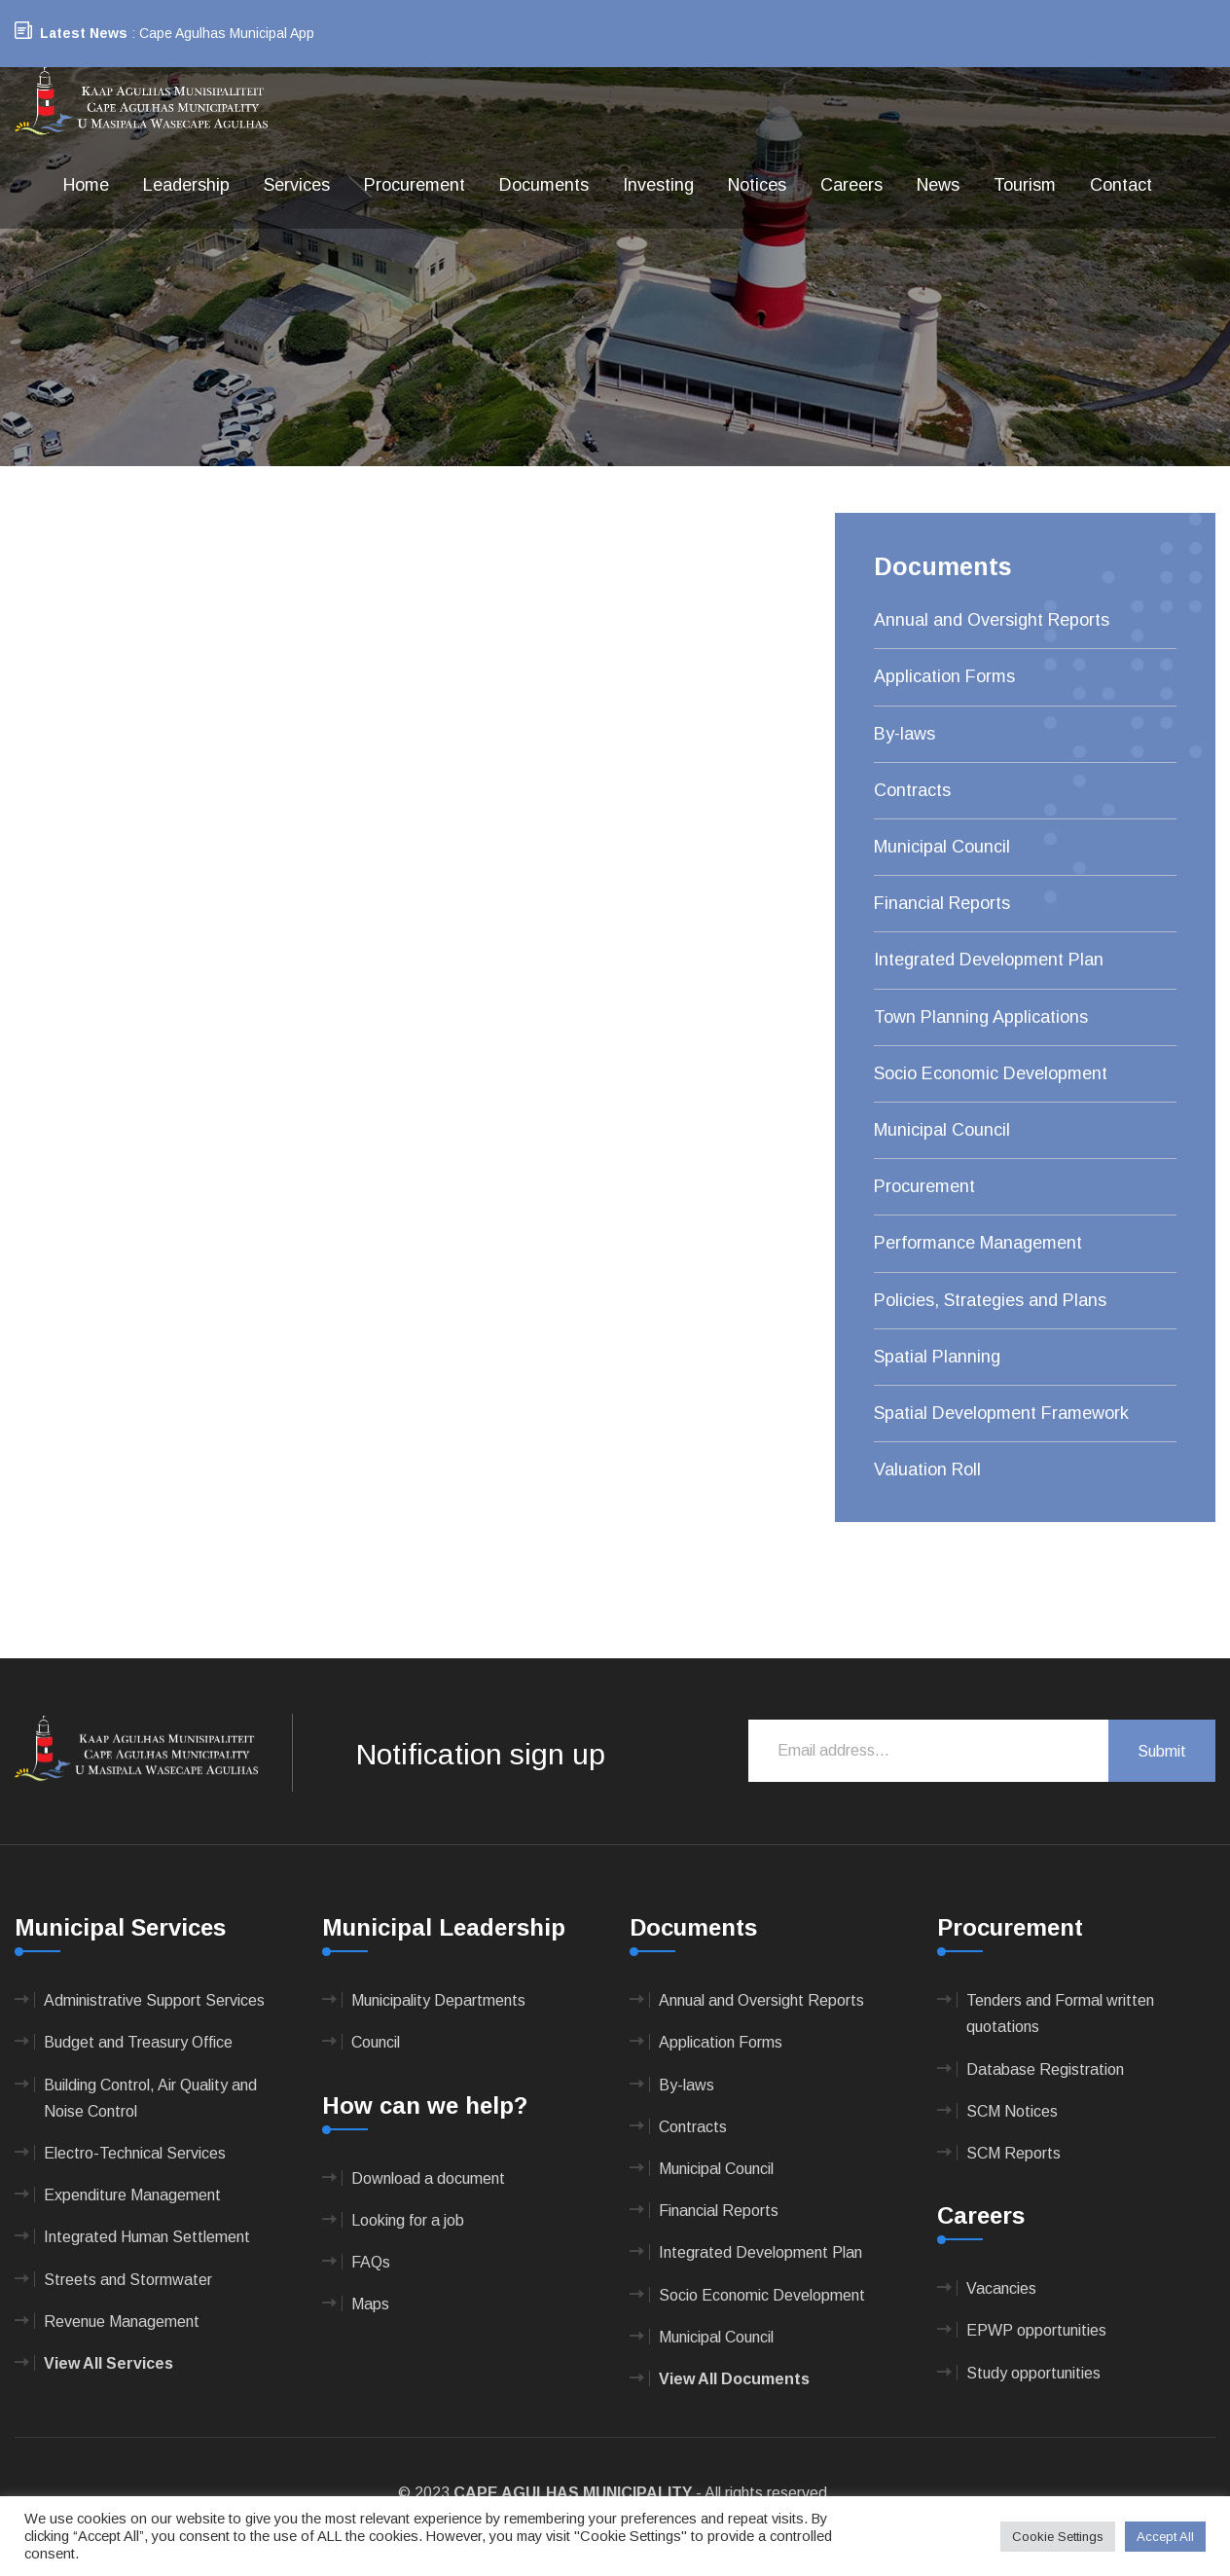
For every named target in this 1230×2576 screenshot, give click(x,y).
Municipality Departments (438, 2000)
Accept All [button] (1165, 2536)
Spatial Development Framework (1001, 1413)
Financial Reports (942, 903)
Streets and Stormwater (128, 2279)
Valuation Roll (927, 1469)
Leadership (186, 185)
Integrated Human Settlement (147, 2237)
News (938, 185)
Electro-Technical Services (135, 2153)
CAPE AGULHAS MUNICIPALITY (572, 2493)
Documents (544, 185)
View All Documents (734, 2379)
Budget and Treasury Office (138, 2042)
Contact (1121, 185)
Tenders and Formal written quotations (1060, 2013)
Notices (757, 185)
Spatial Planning (937, 1356)
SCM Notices (1012, 2111)
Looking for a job (407, 2220)
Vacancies (1001, 2288)
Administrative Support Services (154, 2000)
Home (86, 185)
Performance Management (978, 1242)
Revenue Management (121, 2321)
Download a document (428, 2178)
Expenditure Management (132, 2195)
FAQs (370, 2262)
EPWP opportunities (1036, 2330)
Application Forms (944, 676)
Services (297, 185)
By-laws (904, 734)
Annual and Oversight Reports (991, 620)
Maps (370, 2304)
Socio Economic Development (990, 1073)
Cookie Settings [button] (1057, 2536)
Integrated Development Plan (988, 959)
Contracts (912, 790)
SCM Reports (1013, 2153)
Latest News (83, 33)
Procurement (414, 185)
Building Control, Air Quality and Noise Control (150, 2098)
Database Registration (1045, 2069)
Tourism (1025, 185)
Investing (658, 185)
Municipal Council (942, 846)
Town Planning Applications (981, 1017)
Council (375, 2042)
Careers (851, 185)
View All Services (108, 2363)
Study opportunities (1033, 2373)
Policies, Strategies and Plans (990, 1300)
